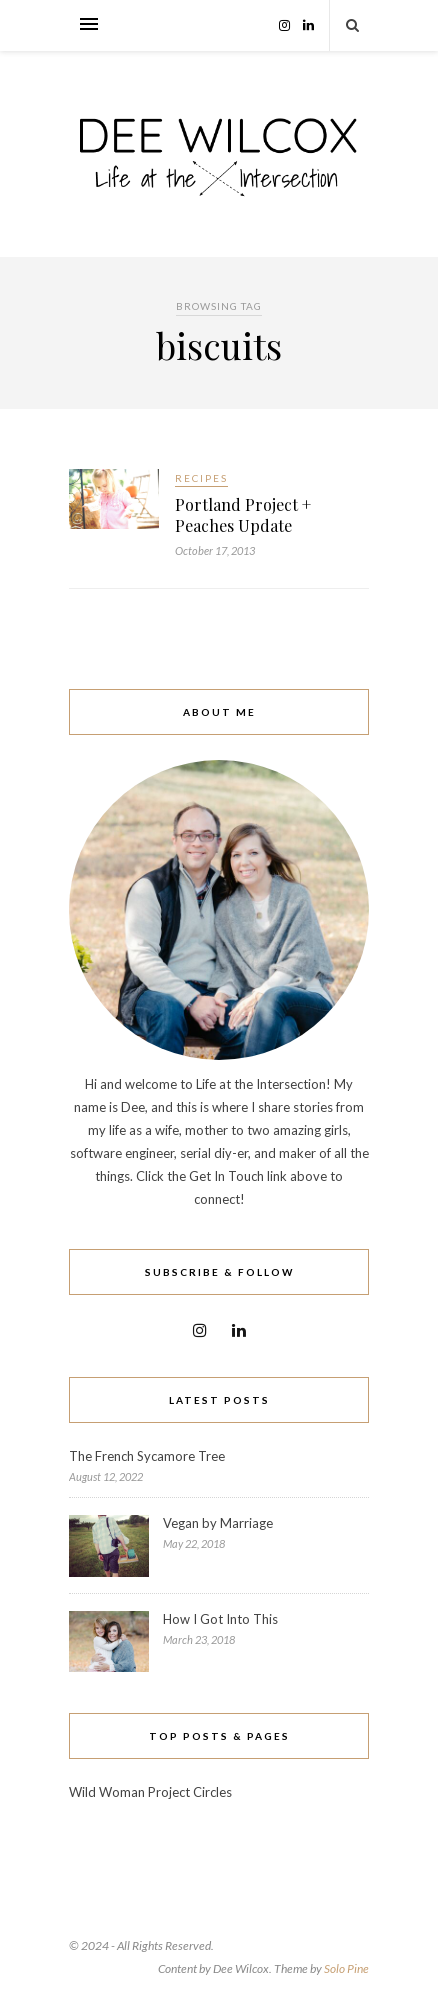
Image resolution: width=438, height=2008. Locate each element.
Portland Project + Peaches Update (243, 515)
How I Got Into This (220, 1619)
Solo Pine (346, 1968)
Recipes (201, 478)
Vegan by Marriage (218, 1523)
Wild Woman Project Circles (150, 1792)
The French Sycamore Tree (147, 1456)
